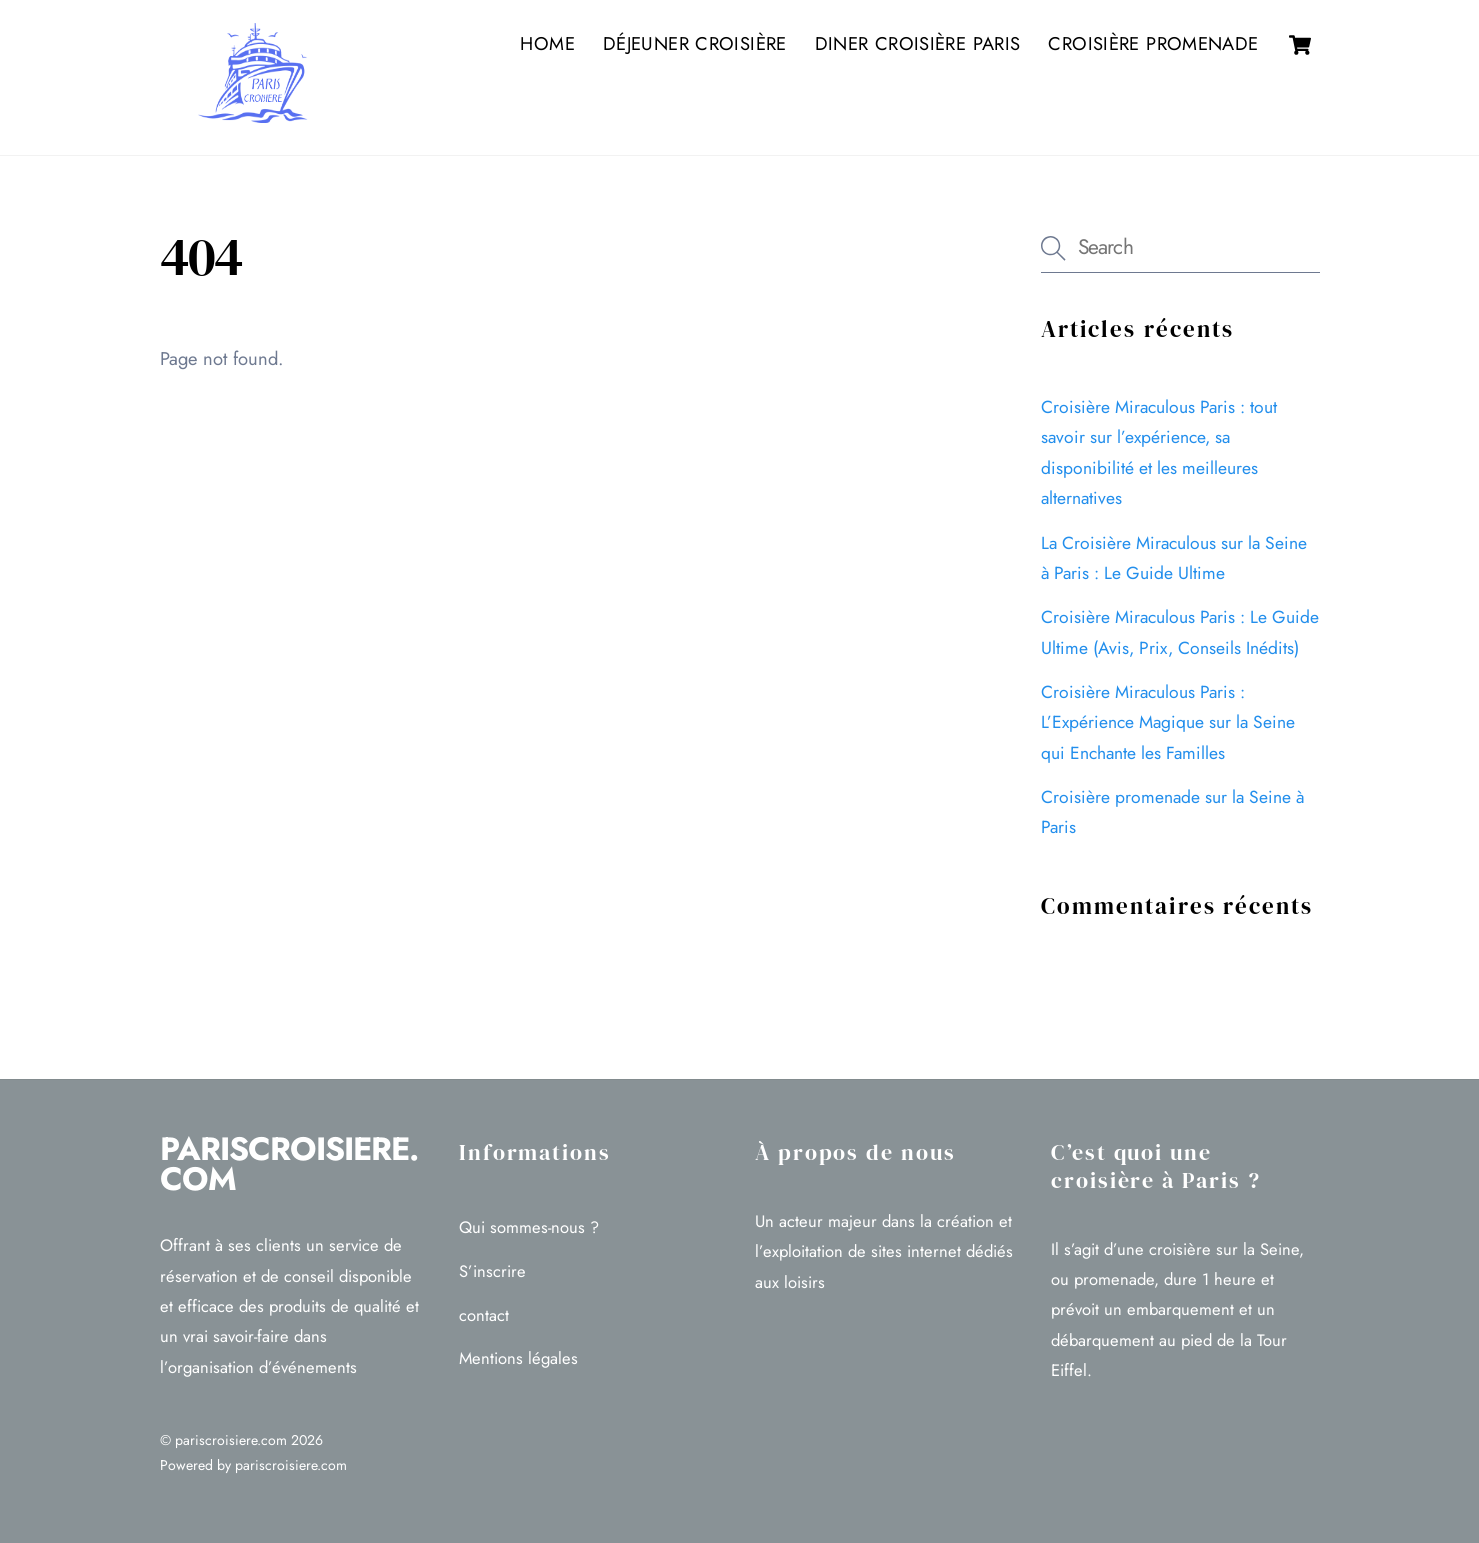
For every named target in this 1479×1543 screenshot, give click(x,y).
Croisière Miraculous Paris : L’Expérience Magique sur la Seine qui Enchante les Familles (1168, 722)
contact (484, 1315)
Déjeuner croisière (695, 43)
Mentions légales (518, 1358)
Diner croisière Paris (918, 43)
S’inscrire (492, 1271)
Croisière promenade (1153, 43)
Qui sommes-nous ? (529, 1227)
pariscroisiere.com (231, 1440)
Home (547, 43)
